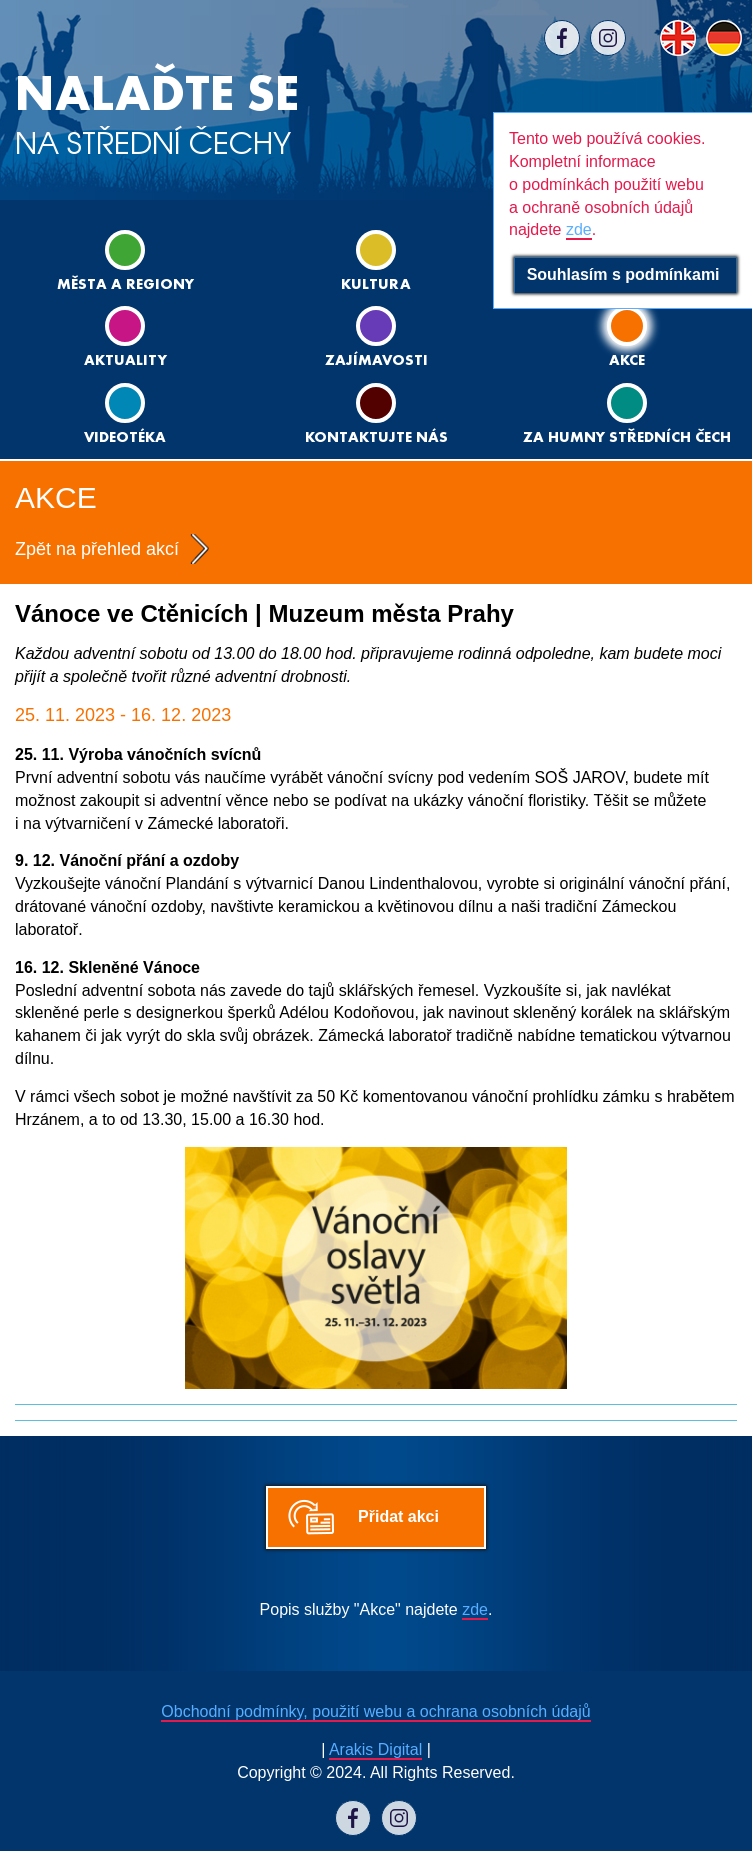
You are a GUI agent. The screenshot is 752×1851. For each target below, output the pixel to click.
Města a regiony (125, 261)
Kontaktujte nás (376, 414)
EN (678, 38)
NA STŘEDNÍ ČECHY (157, 115)
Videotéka (125, 414)
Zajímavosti (376, 337)
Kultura (376, 261)
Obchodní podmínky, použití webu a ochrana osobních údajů (375, 1711)
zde (475, 1609)
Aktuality (125, 337)
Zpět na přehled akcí (97, 549)
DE (724, 38)
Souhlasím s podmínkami (625, 274)
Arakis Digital (375, 1749)
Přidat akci (398, 1516)
